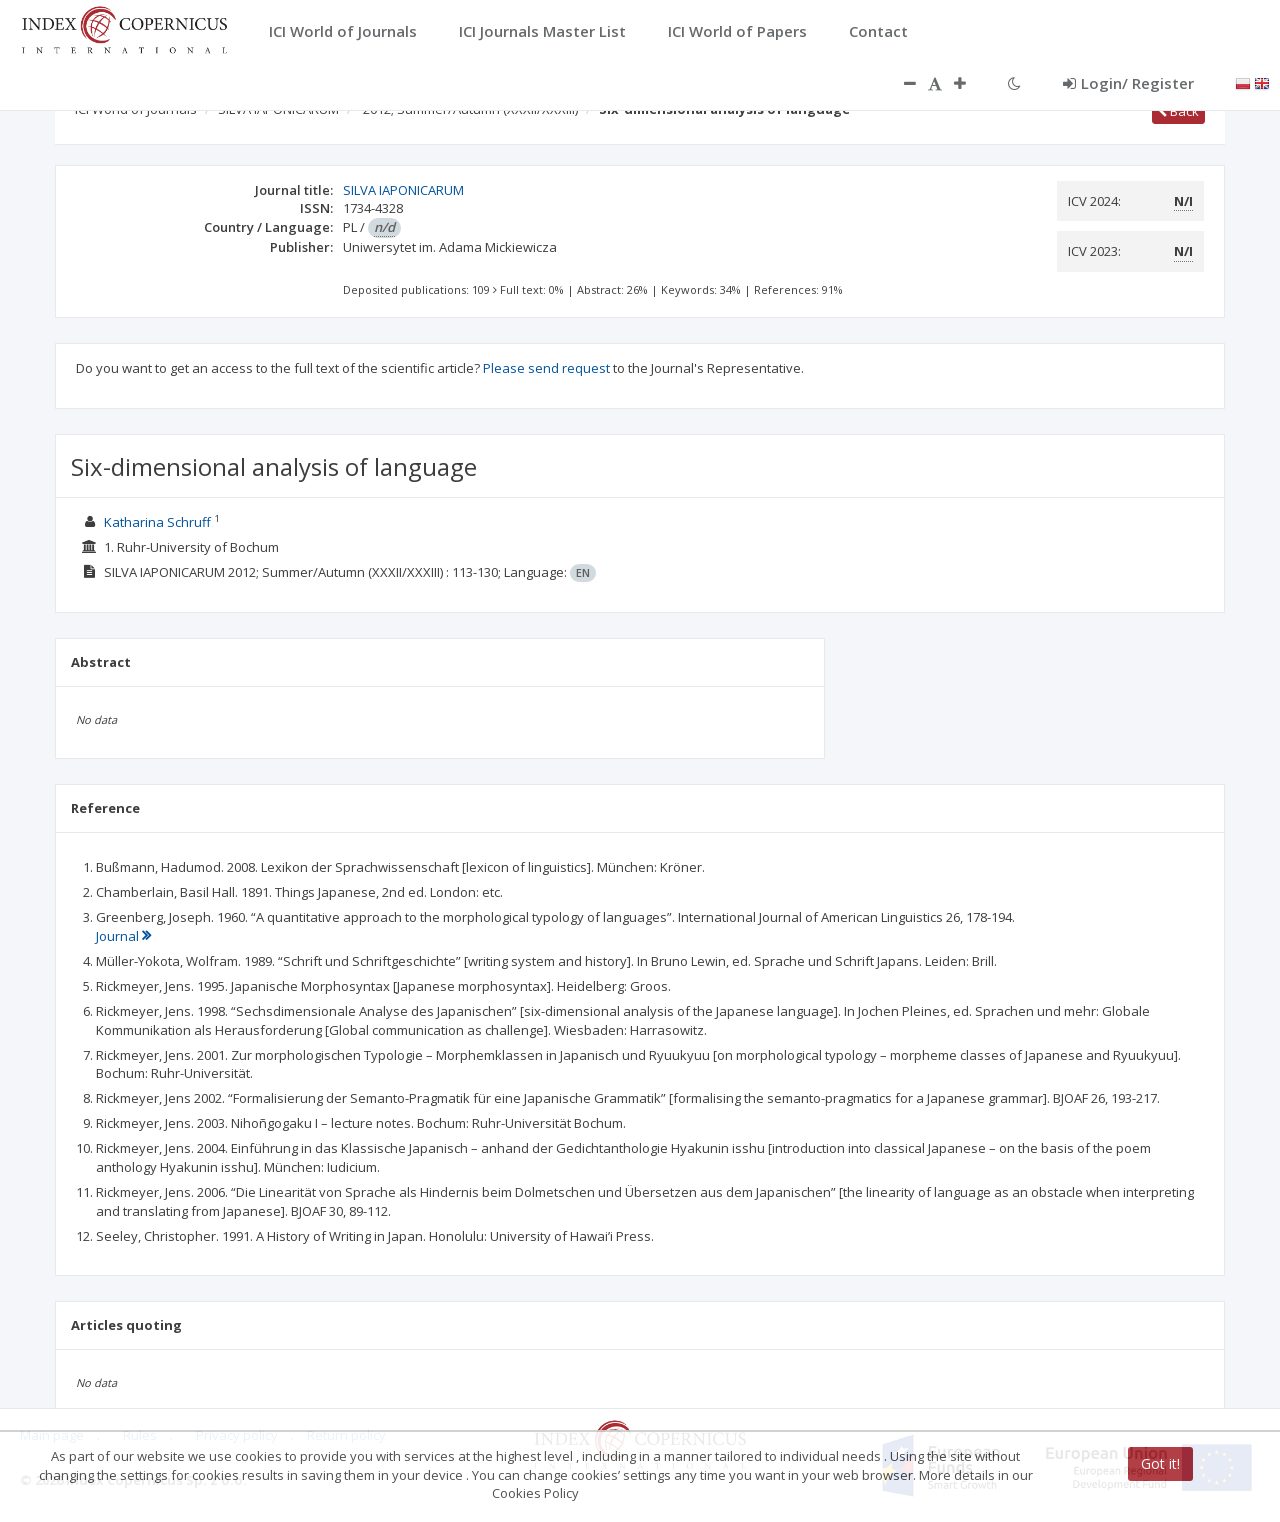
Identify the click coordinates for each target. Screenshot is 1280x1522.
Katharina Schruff (157, 522)
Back (1178, 111)
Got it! (1160, 1463)
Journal (123, 936)
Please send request (546, 368)
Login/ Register (1128, 83)
